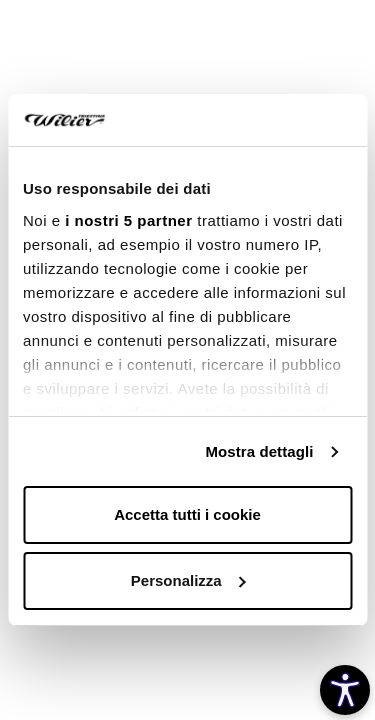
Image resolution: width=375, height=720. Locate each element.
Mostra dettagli (259, 451)
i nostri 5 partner (128, 220)
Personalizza (188, 580)
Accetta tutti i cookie (187, 514)
